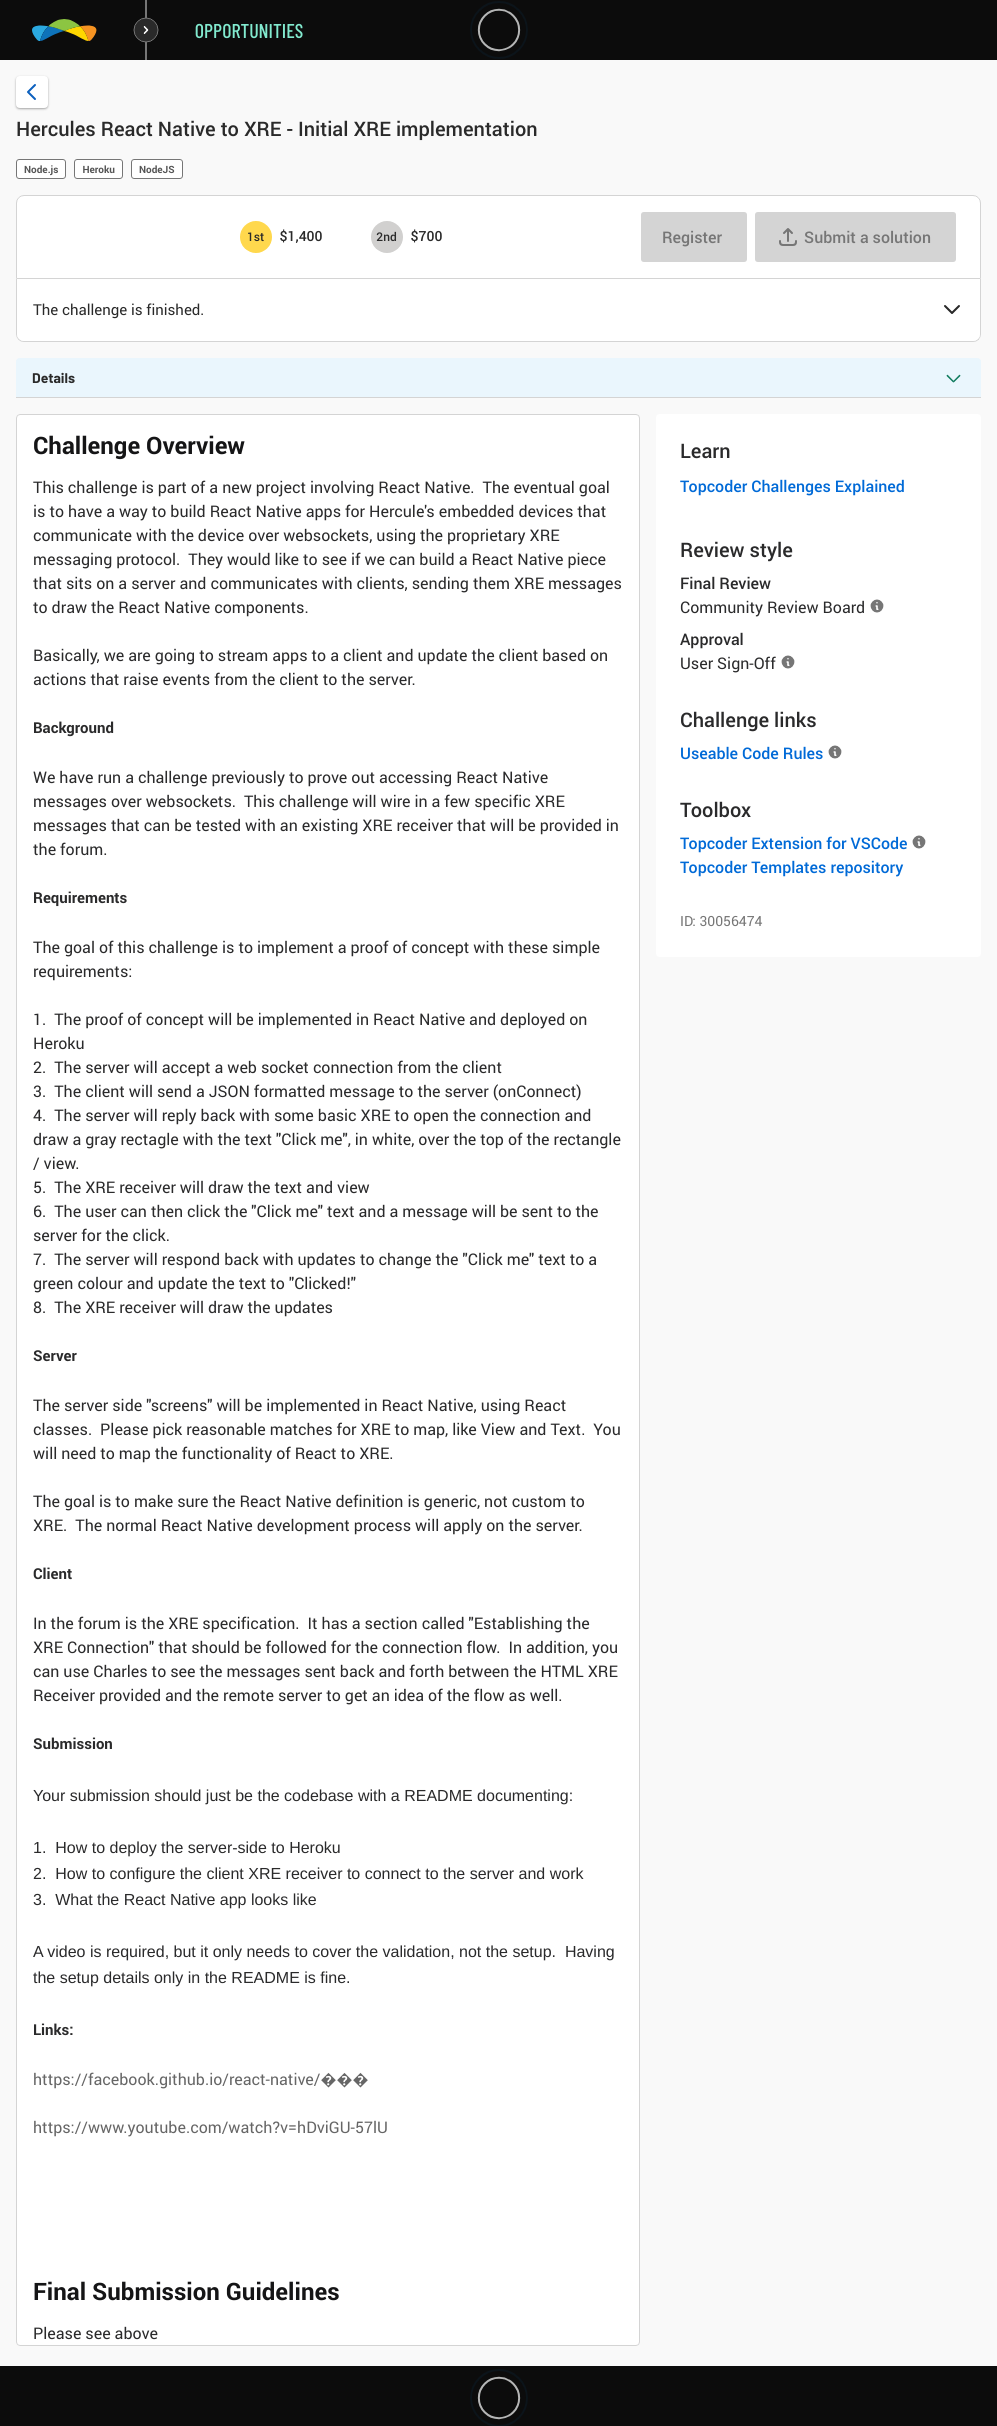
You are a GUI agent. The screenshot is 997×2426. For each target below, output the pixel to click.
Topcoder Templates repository (791, 867)
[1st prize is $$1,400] (256, 237)
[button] (952, 311)
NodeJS (157, 169)
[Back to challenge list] (32, 92)
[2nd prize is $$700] (387, 237)
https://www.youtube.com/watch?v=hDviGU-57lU (210, 2127)
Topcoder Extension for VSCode (793, 843)
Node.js (41, 169)
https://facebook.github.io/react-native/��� (200, 2079)
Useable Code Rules (751, 753)
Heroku (98, 169)
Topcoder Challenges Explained (792, 486)
